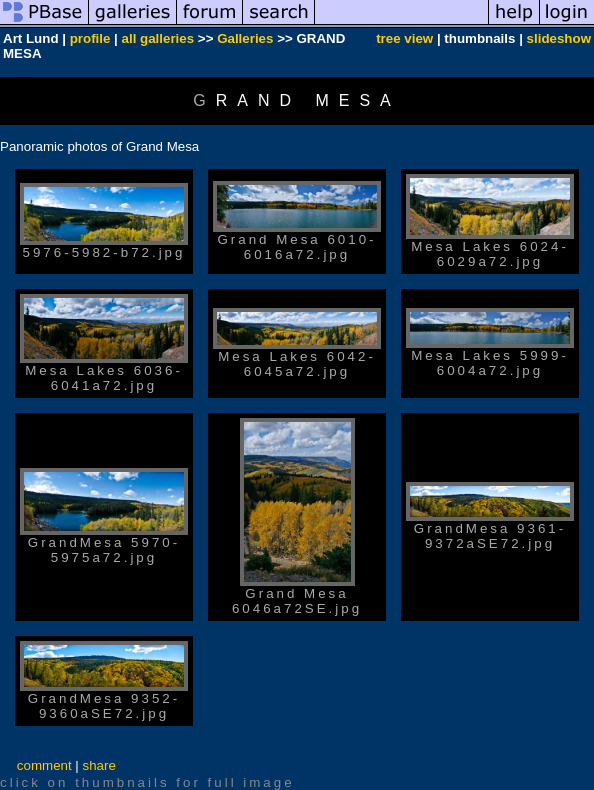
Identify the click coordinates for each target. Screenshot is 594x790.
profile (90, 38)
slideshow (559, 38)
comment (44, 765)
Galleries (245, 38)
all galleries (158, 38)
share (99, 765)
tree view (404, 38)
